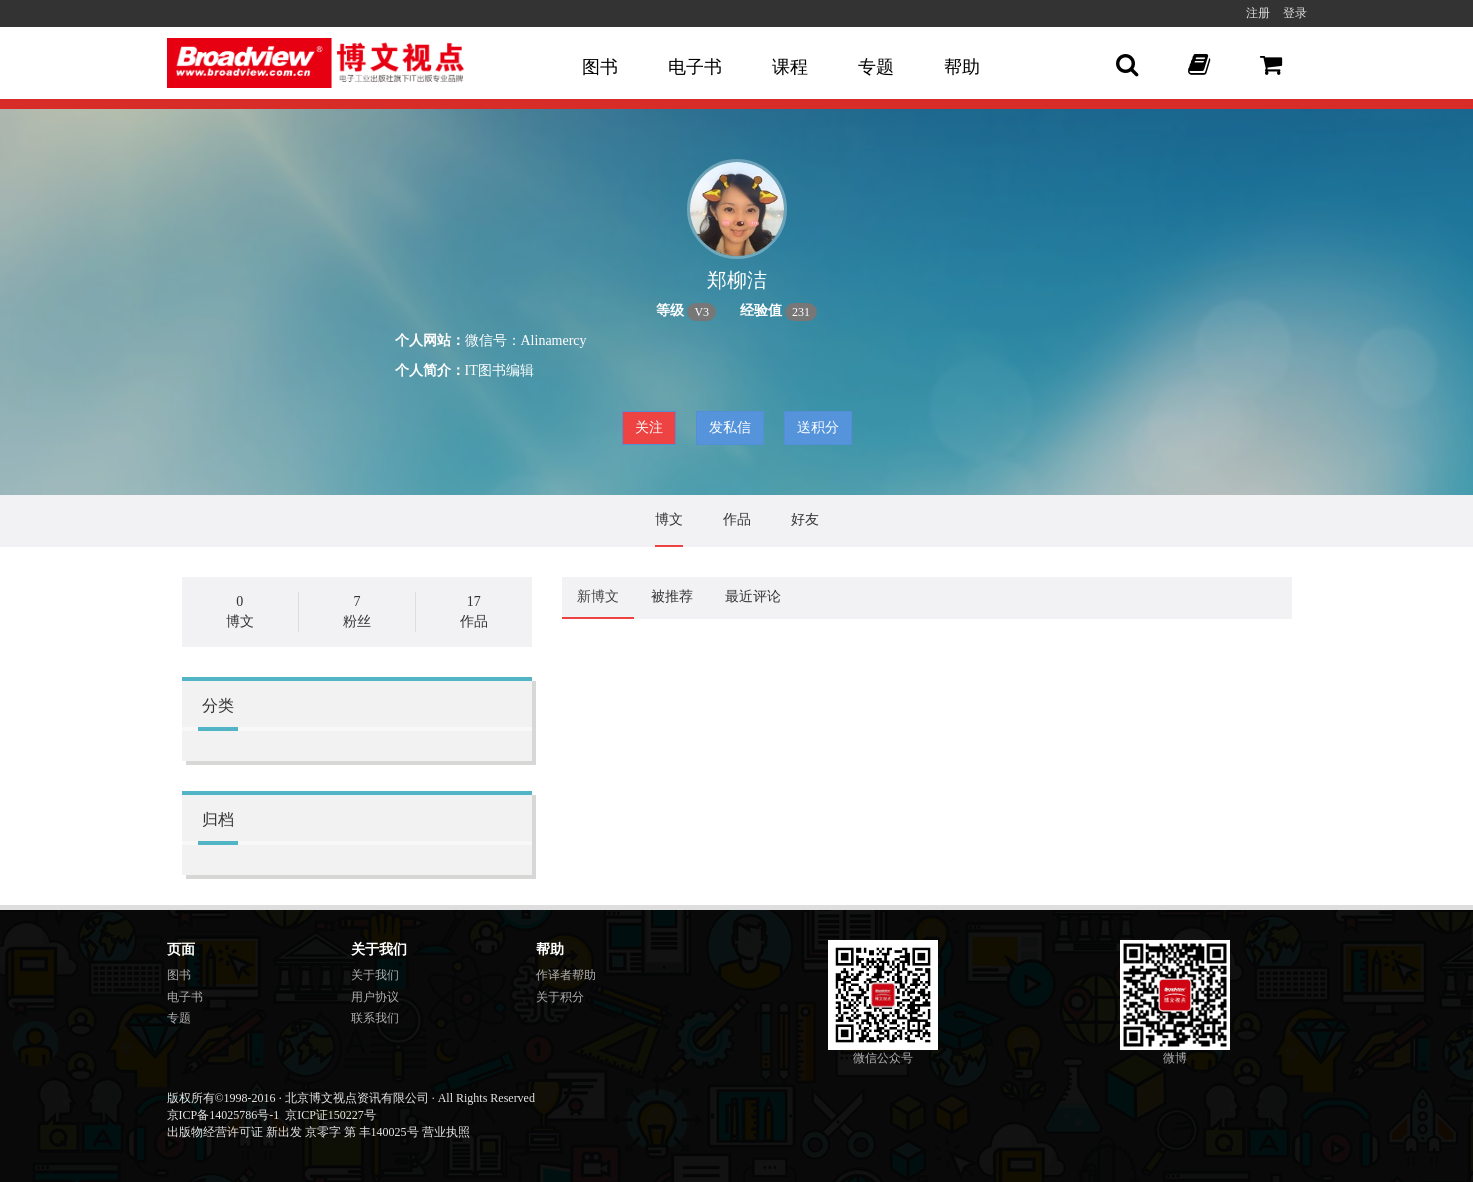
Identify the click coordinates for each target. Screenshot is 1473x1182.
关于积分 (560, 997)
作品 (737, 519)
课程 (790, 67)
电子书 (695, 67)
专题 (876, 67)
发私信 (730, 427)
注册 (1258, 13)
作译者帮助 (566, 975)
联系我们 (375, 1018)
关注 (649, 427)
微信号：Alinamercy (526, 340)
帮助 (962, 67)
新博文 (598, 596)
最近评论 (753, 596)
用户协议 (375, 997)
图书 (600, 67)
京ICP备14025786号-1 (223, 1115)
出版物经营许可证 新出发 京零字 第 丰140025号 (293, 1132)
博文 (669, 519)
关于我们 (375, 975)
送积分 (818, 427)
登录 (1295, 13)
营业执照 (446, 1132)
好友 (805, 519)
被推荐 (672, 596)
